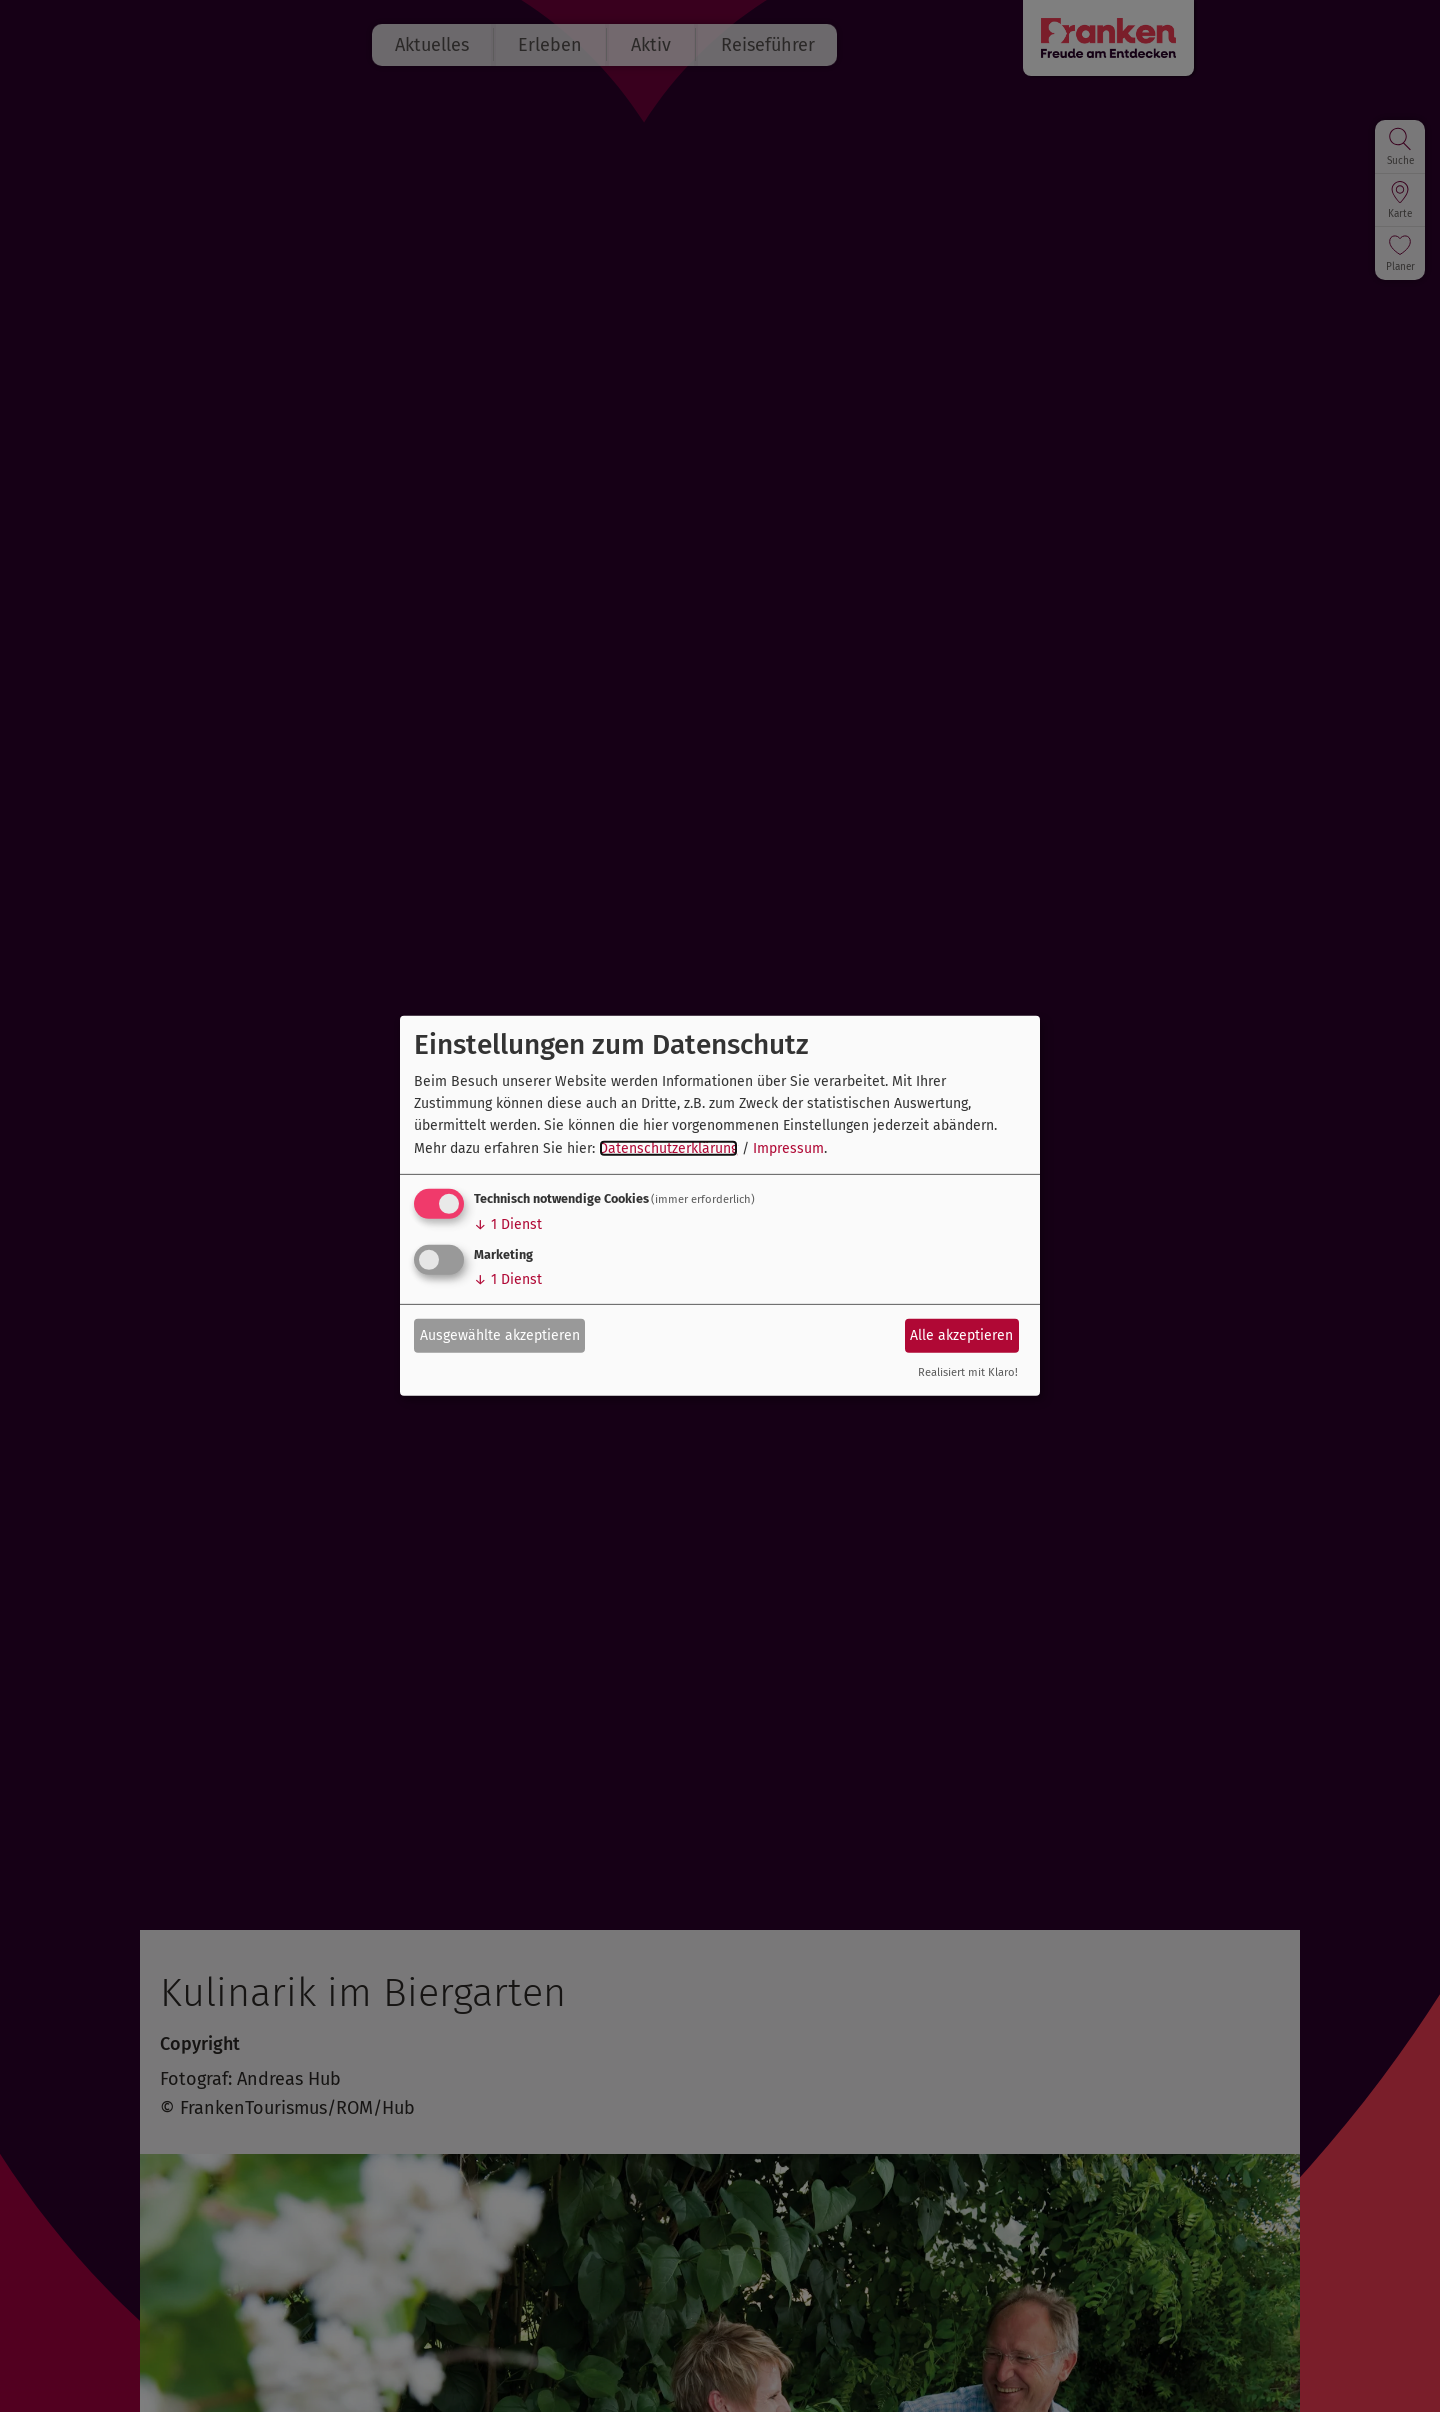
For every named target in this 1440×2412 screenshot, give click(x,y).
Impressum (788, 1148)
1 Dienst (508, 1224)
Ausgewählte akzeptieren (500, 1334)
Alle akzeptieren (961, 1334)
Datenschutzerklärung (668, 1148)
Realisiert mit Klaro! (968, 1372)
